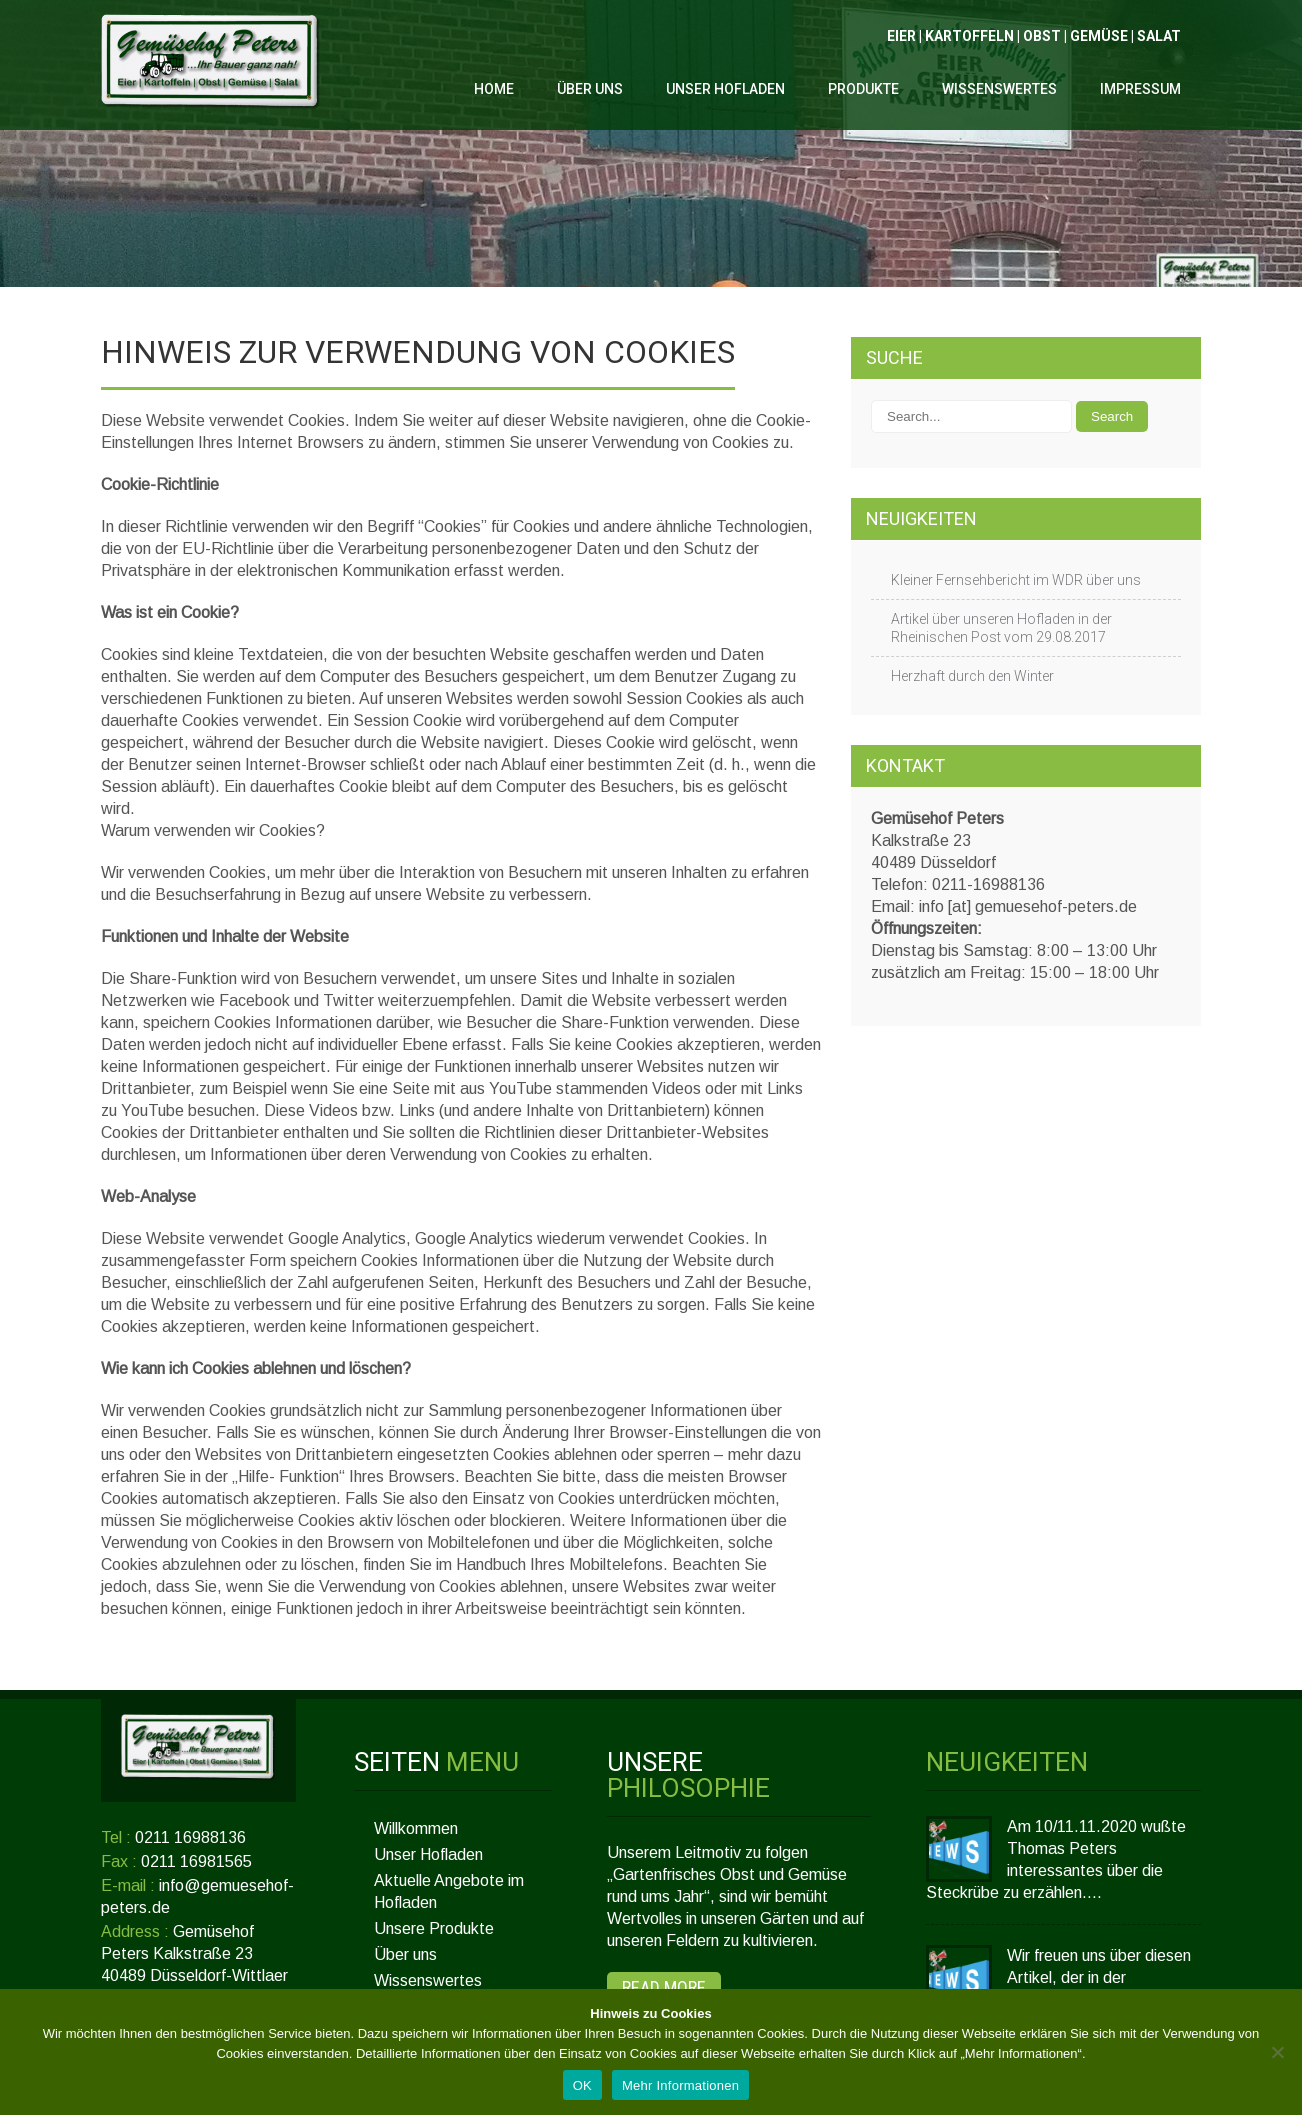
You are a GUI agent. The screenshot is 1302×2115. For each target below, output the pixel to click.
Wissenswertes (999, 89)
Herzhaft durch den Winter (972, 676)
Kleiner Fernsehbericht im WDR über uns (1016, 580)
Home (494, 89)
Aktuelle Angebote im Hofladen (449, 1891)
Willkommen (416, 1828)
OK (582, 2085)
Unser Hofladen (725, 89)
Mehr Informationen (680, 2085)
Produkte (863, 89)
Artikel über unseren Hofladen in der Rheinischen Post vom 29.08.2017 (1001, 628)
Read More (664, 1987)
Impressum (1140, 89)
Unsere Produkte (434, 1928)
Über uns (590, 89)
